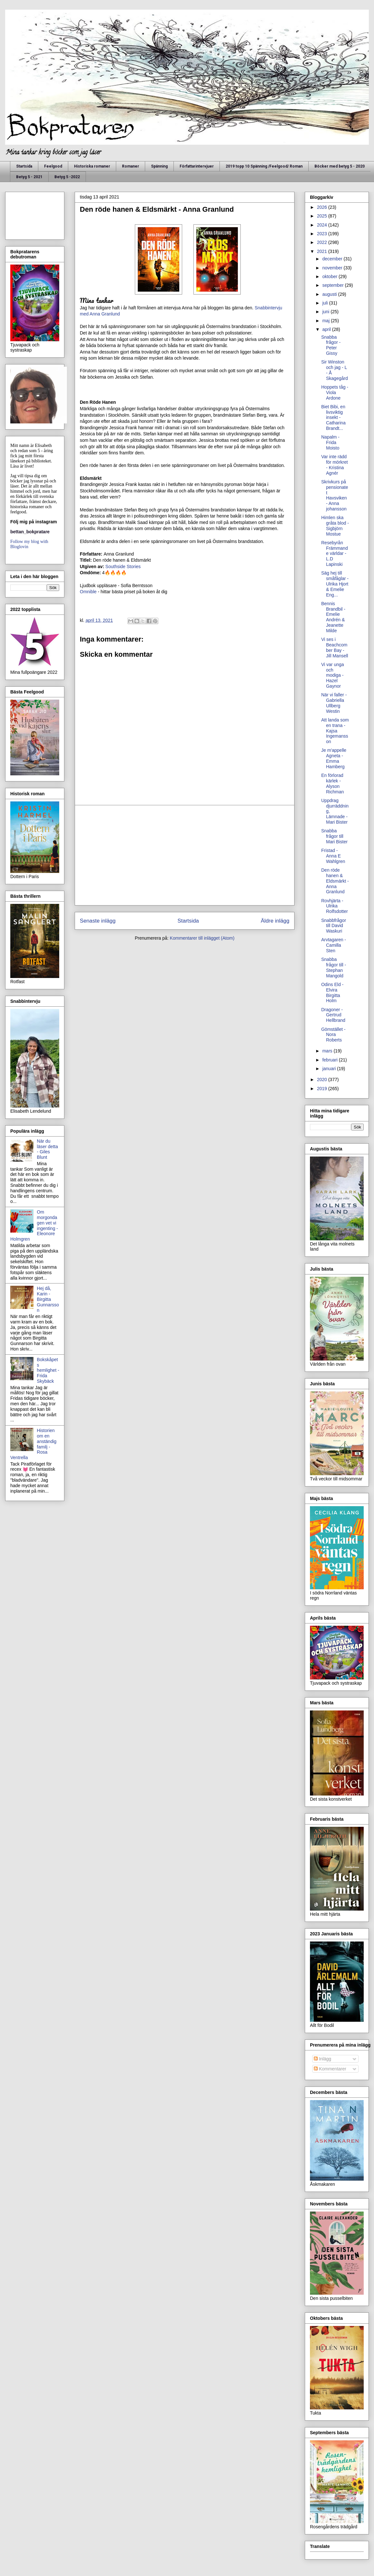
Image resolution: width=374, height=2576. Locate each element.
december (332, 258)
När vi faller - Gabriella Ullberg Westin (334, 702)
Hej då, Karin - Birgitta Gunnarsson (48, 1299)
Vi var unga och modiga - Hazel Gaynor (332, 675)
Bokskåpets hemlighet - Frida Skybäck (48, 1370)
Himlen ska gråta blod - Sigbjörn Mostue (335, 525)
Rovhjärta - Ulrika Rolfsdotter (334, 906)
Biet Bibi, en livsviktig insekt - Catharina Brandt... (333, 417)
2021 (322, 251)
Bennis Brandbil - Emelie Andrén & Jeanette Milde (333, 617)
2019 (322, 1088)
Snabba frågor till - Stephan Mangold (333, 967)
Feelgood (53, 166)
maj (326, 320)
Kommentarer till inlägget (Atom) (202, 938)
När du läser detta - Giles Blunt (47, 1149)
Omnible (88, 591)
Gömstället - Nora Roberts (333, 1035)
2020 (322, 1079)
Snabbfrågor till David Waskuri (333, 926)
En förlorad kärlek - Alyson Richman (332, 783)
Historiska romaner (92, 166)
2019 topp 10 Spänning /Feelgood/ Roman (264, 166)
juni (326, 311)
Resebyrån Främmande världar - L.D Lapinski (334, 553)
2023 (322, 233)
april (327, 329)
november (332, 267)
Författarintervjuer (197, 166)
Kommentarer (330, 2068)
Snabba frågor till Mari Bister (334, 836)
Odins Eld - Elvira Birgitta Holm (332, 992)
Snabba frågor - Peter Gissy (331, 345)
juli (325, 302)
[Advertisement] (184, 855)
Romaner (130, 166)
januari (329, 1068)
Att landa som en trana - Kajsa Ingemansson (335, 730)
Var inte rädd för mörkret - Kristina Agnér (334, 464)
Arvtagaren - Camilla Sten (333, 945)
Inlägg (322, 2058)
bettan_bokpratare (30, 531)
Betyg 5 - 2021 (29, 177)
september (333, 285)
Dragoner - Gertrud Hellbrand (333, 1015)
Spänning (159, 166)
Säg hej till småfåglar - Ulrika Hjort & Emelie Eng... (335, 583)
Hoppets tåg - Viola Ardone (334, 392)
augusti (330, 294)
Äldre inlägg (275, 921)
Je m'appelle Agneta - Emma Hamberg (333, 758)
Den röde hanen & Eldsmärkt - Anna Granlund (335, 880)
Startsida (24, 166)
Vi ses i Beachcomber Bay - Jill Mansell (334, 647)
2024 (322, 225)
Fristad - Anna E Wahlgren (333, 856)
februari (330, 1059)
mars (327, 1050)
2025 (322, 215)
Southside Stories (123, 566)
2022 (322, 242)
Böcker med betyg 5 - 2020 (339, 166)
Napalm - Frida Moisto (330, 442)
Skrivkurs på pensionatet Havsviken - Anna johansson (334, 495)
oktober (330, 276)
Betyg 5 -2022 (67, 177)
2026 (322, 207)
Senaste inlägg (98, 921)
